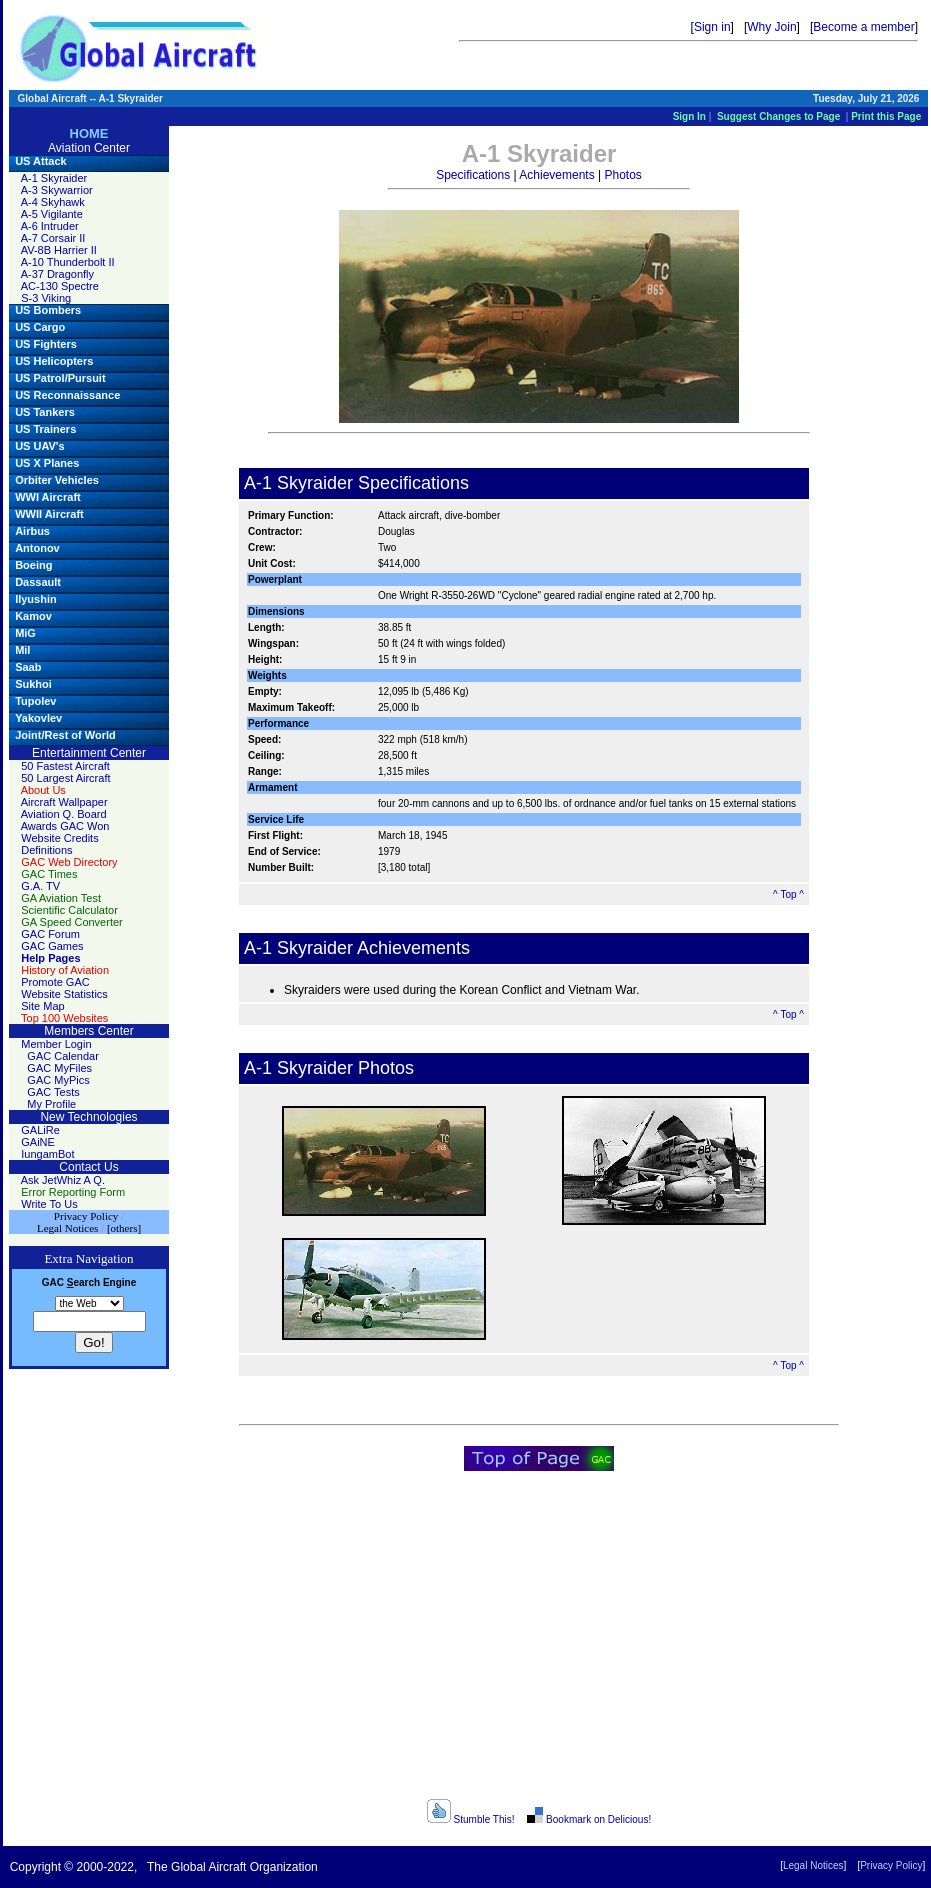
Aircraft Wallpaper (64, 802)
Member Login (56, 1044)
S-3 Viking (46, 298)
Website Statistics (64, 994)
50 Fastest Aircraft (65, 766)
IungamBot (47, 1154)
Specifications (473, 175)
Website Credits (59, 838)
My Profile (51, 1104)
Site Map (42, 1006)
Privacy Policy (891, 1865)
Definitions (46, 850)
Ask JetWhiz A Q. (63, 1180)
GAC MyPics (58, 1080)
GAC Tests (53, 1092)
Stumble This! (471, 1819)
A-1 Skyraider (54, 178)
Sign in (712, 27)
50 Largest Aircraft (65, 778)
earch (83, 1282)
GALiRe (40, 1130)
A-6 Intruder (50, 226)
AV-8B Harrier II (59, 250)
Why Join (771, 27)
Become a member (863, 27)
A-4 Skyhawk (53, 202)
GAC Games (52, 946)
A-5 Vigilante (52, 214)
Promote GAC (55, 982)
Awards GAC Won (65, 826)
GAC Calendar (63, 1056)
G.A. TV (40, 886)
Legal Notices (813, 1865)
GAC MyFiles (59, 1068)
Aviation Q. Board (64, 814)
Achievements (556, 175)
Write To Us (49, 1204)
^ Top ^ (788, 894)
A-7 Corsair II (53, 238)
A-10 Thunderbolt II (68, 262)
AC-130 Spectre (60, 286)
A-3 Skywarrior (57, 190)
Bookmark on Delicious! (588, 1819)
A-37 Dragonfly (57, 274)
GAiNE (38, 1142)
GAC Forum (50, 934)
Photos (622, 175)
